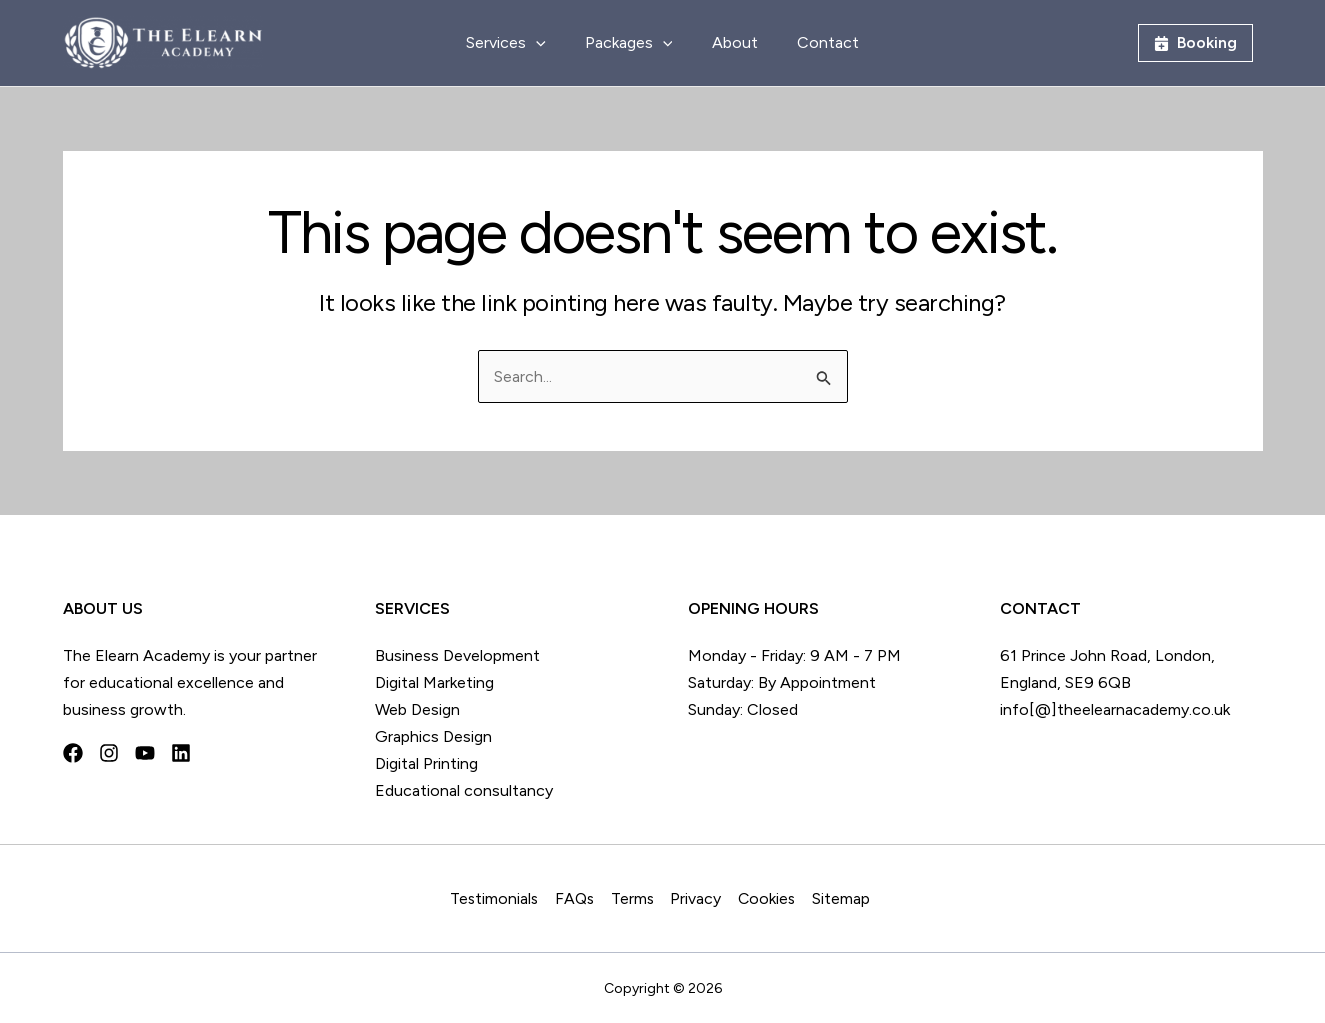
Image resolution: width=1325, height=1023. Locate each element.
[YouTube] (145, 753)
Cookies (770, 898)
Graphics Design (433, 736)
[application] (547, 43)
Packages (633, 43)
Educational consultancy (464, 790)
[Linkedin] (181, 753)
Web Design (417, 709)
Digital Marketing (434, 682)
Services (517, 43)
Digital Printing (426, 763)
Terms (636, 898)
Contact (817, 42)
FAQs (577, 898)
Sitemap (845, 898)
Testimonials (496, 898)
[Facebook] (73, 753)
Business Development (457, 655)
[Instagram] (109, 753)
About (731, 42)
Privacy (699, 898)
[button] (1195, 43)
